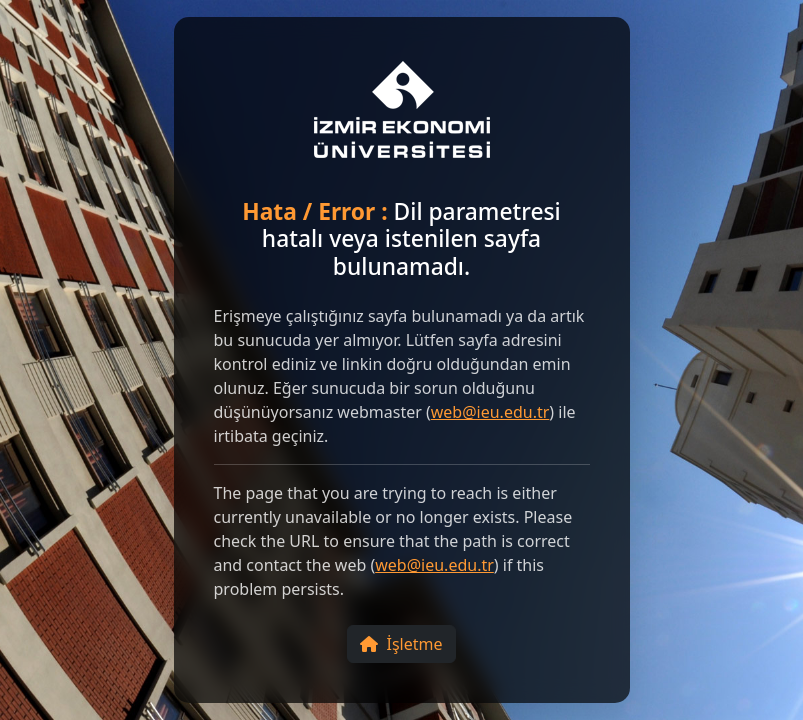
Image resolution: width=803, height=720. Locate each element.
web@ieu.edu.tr (490, 412)
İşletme (401, 644)
